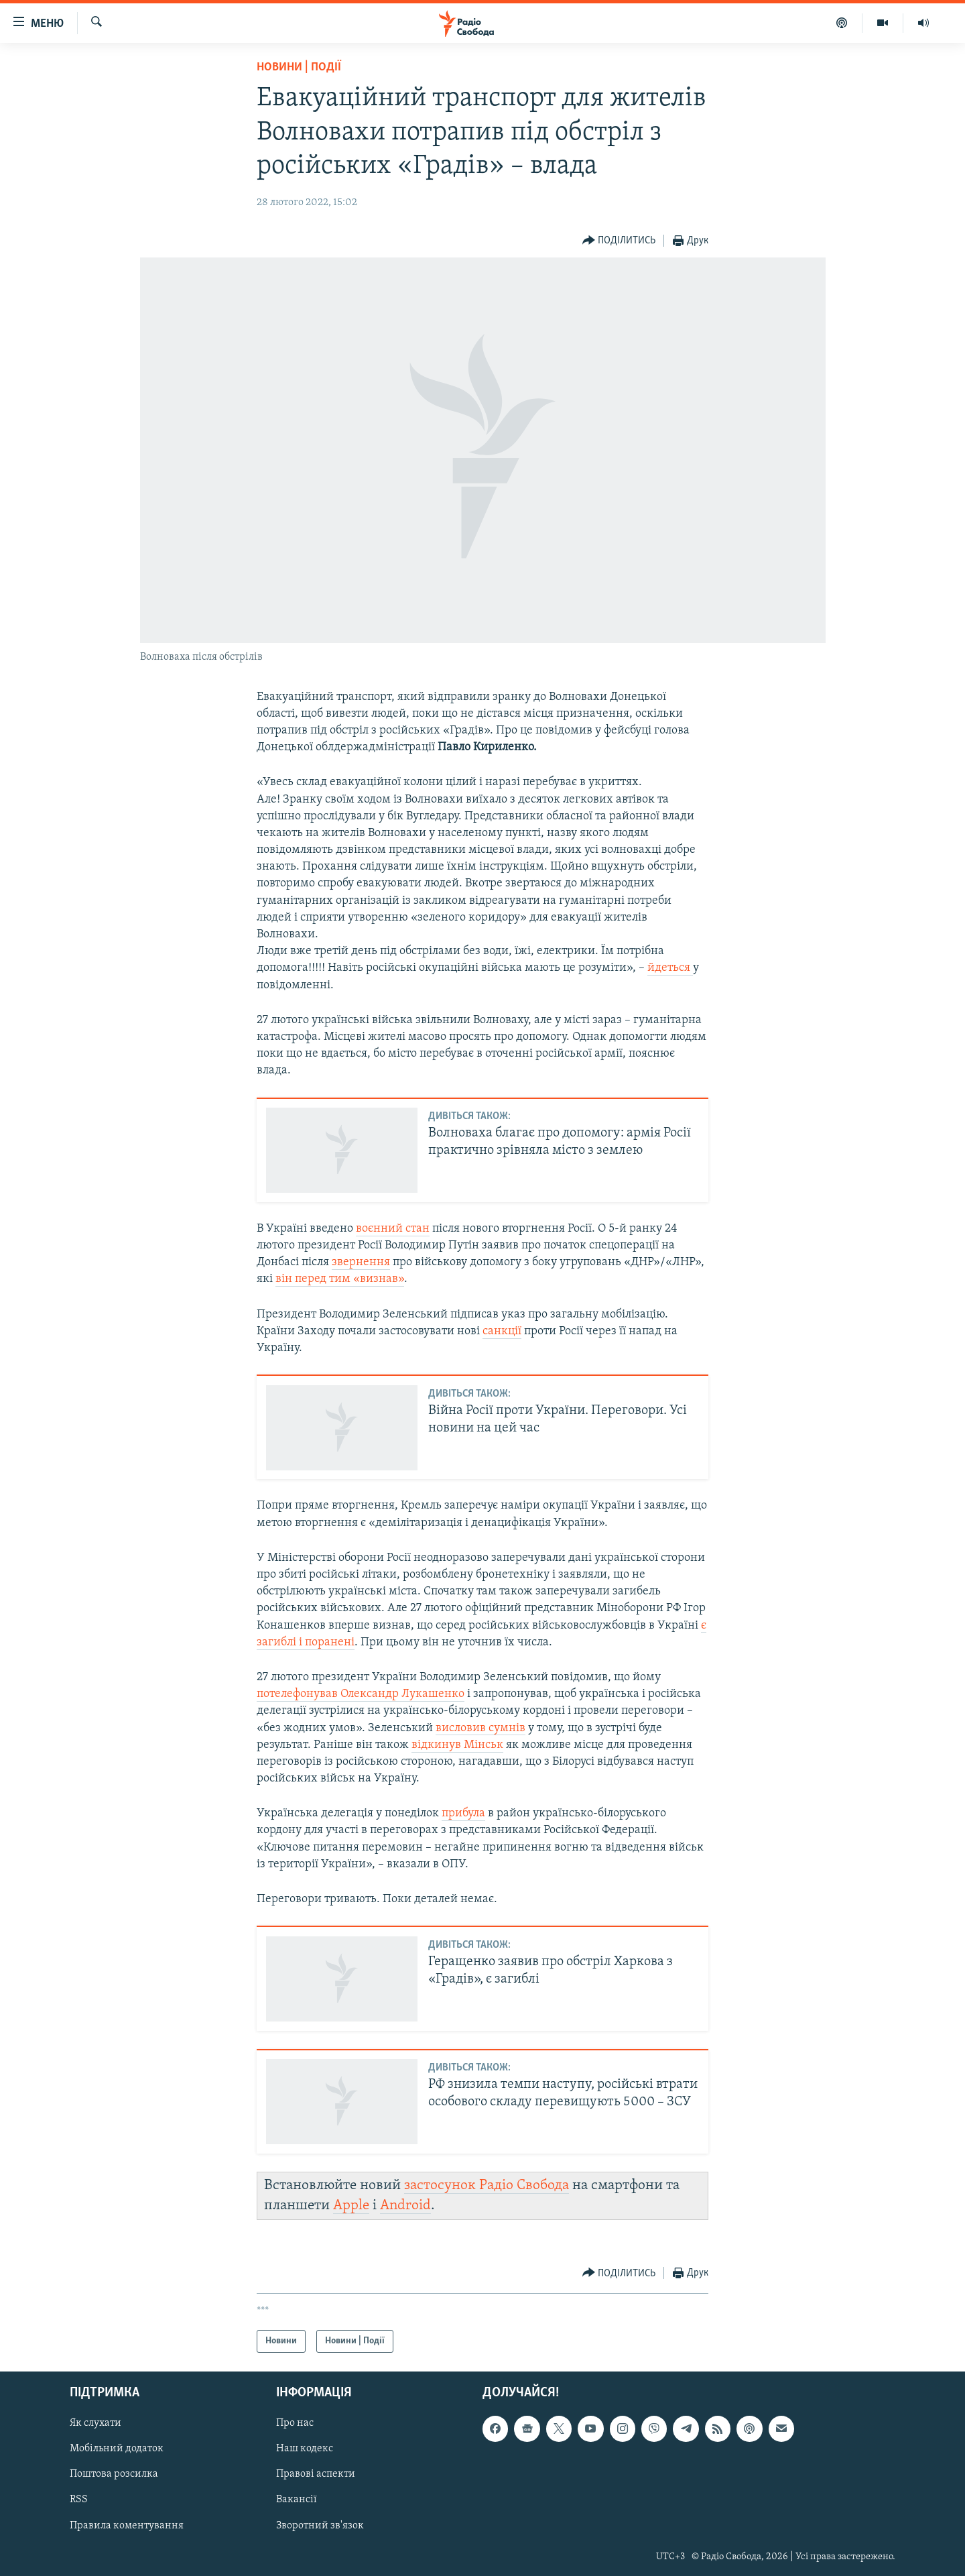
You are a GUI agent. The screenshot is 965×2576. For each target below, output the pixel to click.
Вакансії (296, 2500)
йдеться (670, 967)
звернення (361, 1262)
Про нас (295, 2423)
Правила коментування (127, 2525)
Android (405, 2206)
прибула (463, 1813)
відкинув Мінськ (457, 1745)
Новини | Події (299, 67)
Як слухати (95, 2423)
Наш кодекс (304, 2449)
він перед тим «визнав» (339, 1279)
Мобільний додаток (117, 2449)
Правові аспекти (315, 2474)
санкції (501, 1331)
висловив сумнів (480, 1728)
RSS (79, 2500)
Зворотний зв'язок (320, 2525)
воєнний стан (393, 1228)
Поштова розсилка (114, 2474)
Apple (351, 2206)
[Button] (619, 241)
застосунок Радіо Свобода (486, 2185)
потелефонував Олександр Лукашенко (360, 1694)
